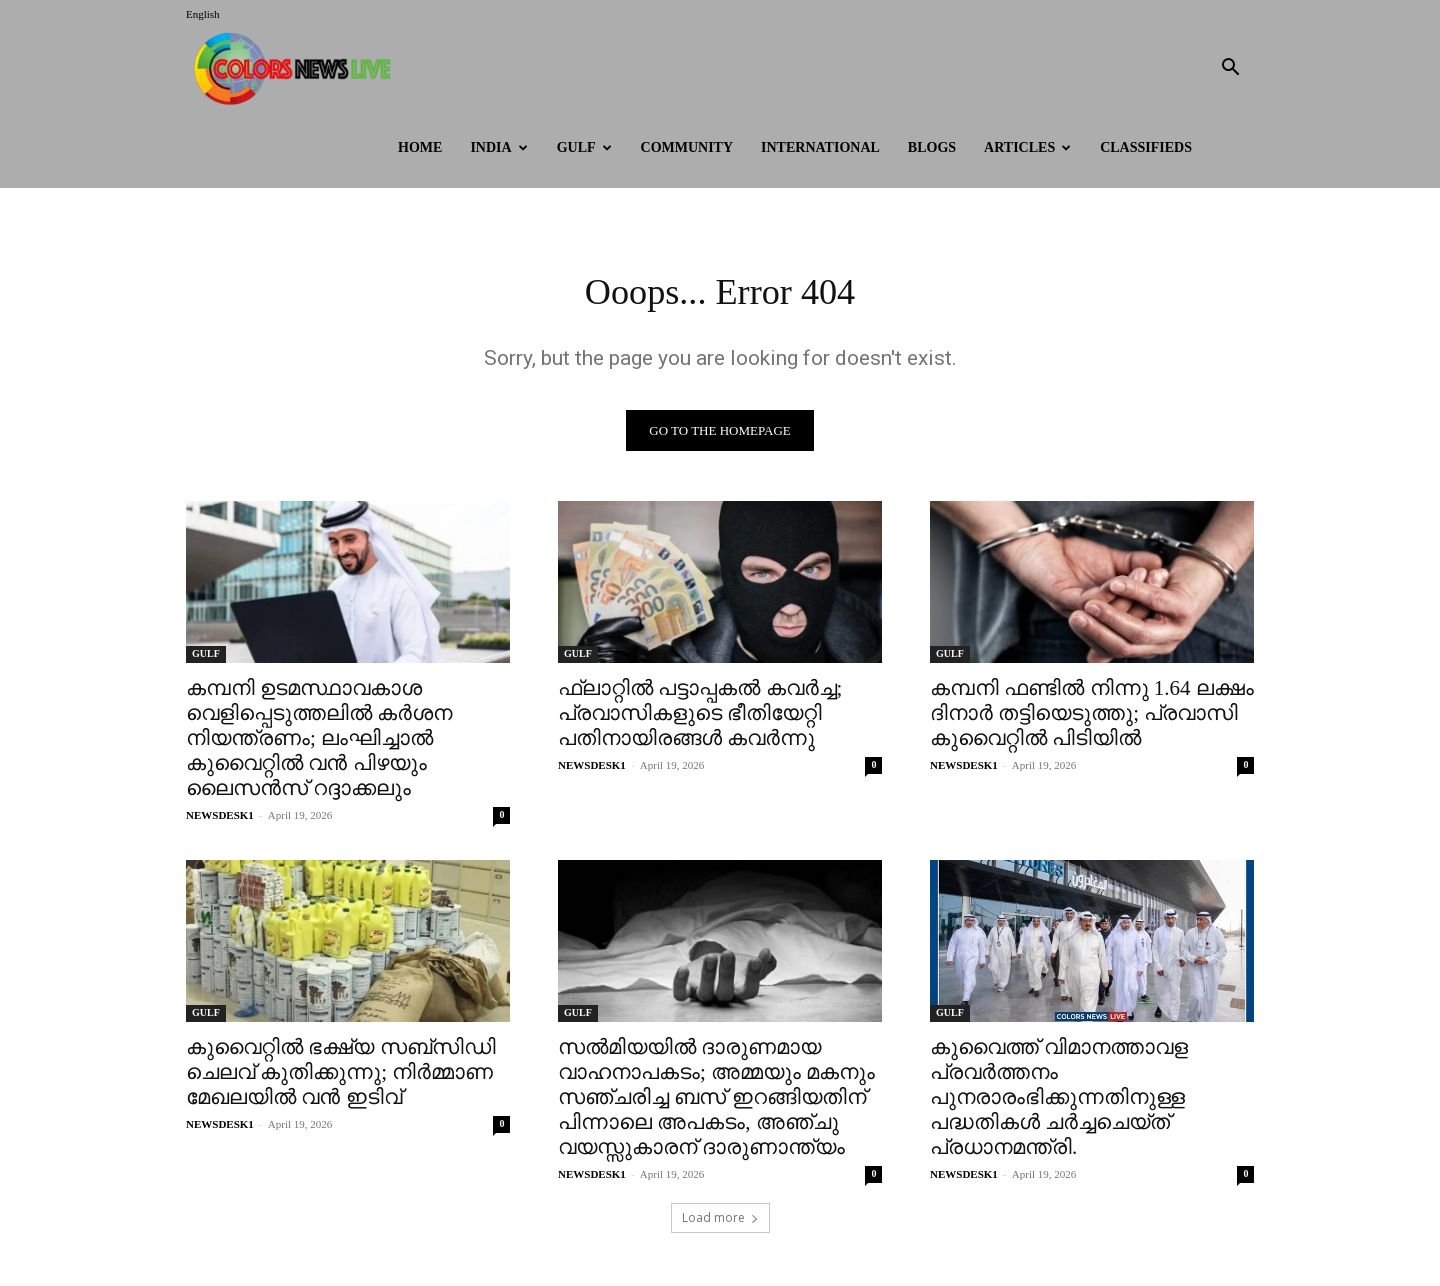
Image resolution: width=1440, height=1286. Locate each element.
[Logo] (297, 68)
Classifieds (1146, 147)
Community (687, 147)
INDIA (498, 147)
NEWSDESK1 (220, 820)
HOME (420, 147)
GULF (584, 147)
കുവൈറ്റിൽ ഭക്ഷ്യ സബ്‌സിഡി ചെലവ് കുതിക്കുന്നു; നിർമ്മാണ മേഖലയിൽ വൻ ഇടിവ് (341, 1077)
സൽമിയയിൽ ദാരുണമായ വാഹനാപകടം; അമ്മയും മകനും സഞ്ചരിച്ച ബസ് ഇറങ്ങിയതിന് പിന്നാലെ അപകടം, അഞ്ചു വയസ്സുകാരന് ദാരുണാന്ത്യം (716, 1102)
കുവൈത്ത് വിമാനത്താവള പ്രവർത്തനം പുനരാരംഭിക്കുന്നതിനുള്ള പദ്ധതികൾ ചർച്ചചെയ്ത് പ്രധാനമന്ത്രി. (1059, 1102)
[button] (1230, 69)
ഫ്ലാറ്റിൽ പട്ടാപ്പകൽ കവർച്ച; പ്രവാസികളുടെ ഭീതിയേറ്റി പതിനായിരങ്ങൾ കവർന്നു (700, 718)
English (203, 14)
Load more (720, 1222)
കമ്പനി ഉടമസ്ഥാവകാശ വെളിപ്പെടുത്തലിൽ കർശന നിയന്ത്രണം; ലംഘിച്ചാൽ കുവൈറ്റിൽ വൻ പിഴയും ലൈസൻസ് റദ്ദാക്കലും (319, 743)
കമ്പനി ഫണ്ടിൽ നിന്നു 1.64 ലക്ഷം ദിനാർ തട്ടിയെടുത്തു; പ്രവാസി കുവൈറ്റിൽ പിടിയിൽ (1092, 718)
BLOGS (932, 147)
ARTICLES (1027, 147)
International (820, 147)
